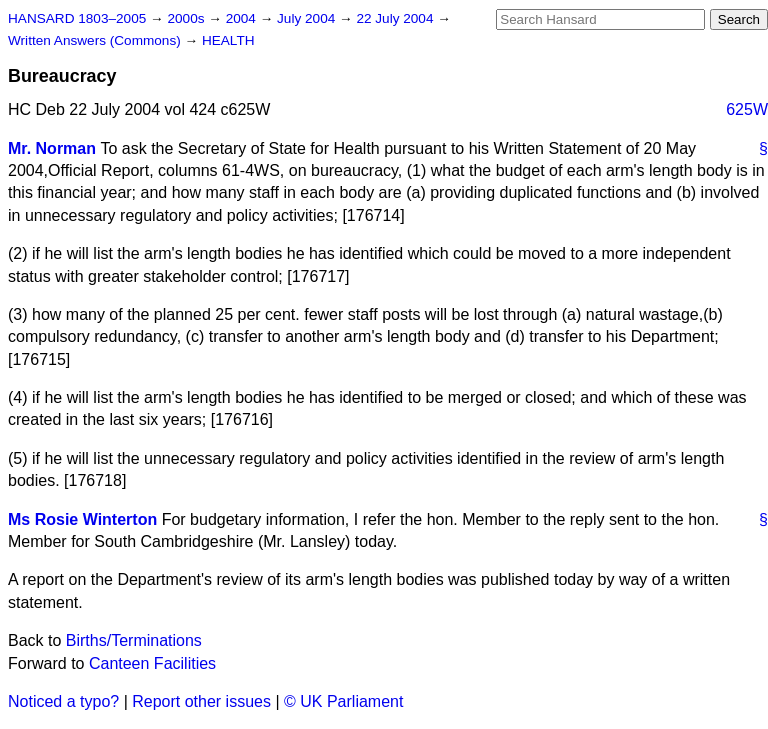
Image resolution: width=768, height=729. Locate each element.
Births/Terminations (134, 640)
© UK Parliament (343, 701)
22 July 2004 (396, 18)
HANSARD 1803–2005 (77, 18)
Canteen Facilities (152, 663)
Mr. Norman (52, 148)
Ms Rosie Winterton (82, 519)
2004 (243, 18)
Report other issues (201, 701)
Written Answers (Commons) (96, 40)
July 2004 (308, 18)
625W (747, 109)
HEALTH (228, 40)
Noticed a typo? (63, 701)
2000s (187, 18)
